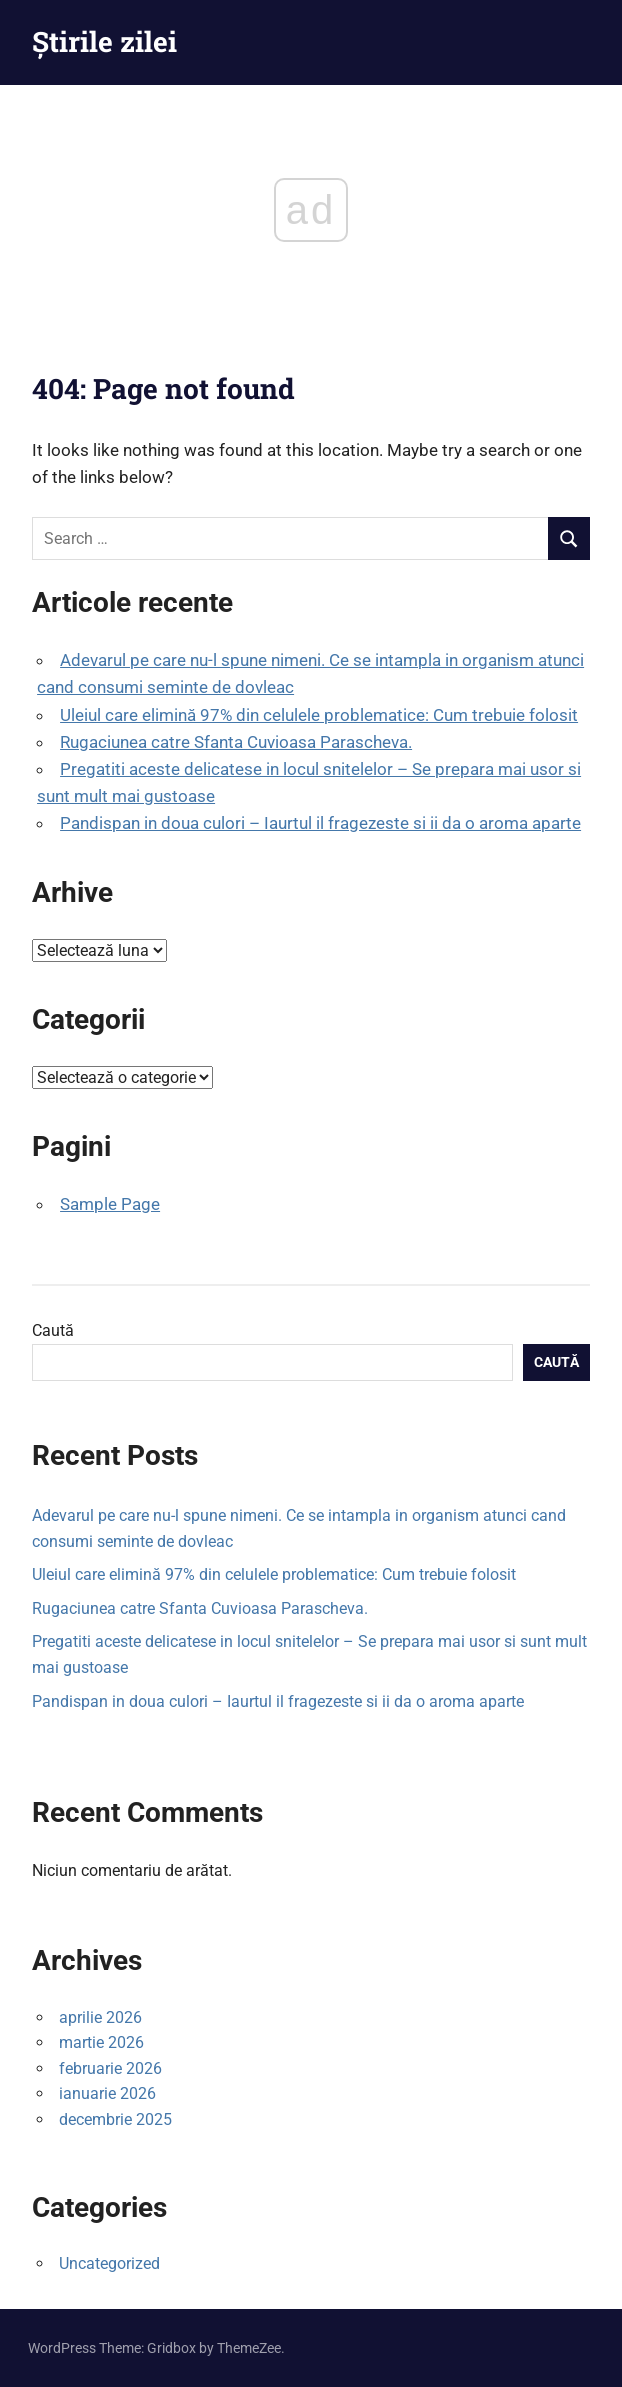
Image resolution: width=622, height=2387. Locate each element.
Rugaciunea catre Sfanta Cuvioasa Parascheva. (236, 742)
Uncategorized (109, 2263)
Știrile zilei (104, 41)
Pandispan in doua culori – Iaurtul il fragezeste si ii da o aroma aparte (320, 823)
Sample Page (110, 1204)
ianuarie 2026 (107, 2093)
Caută (53, 1330)
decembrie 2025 (115, 2119)
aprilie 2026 (100, 2017)
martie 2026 (101, 2042)
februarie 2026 (110, 2068)
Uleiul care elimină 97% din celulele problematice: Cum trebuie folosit (319, 715)
